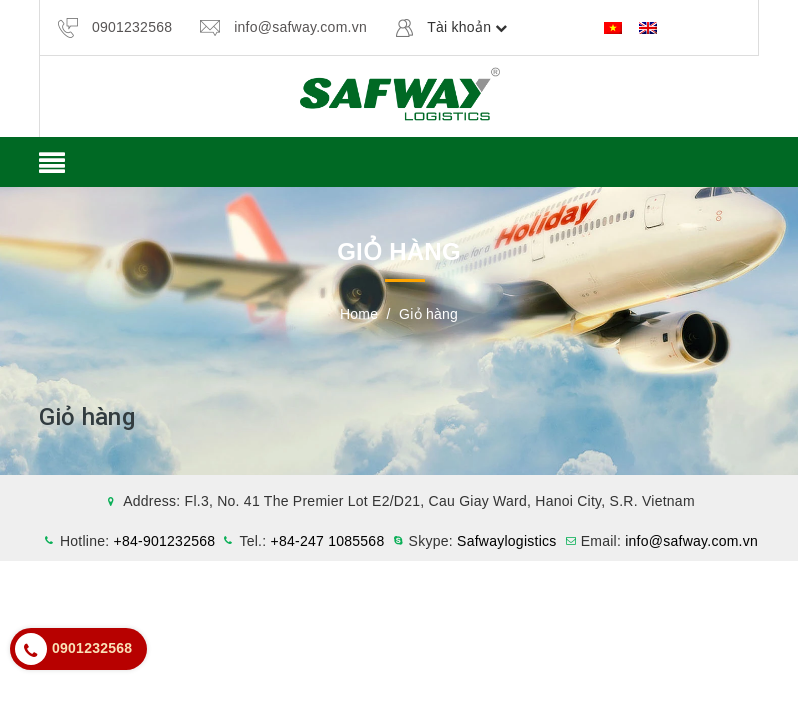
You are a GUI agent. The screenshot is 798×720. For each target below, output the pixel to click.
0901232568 (132, 27)
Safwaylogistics (506, 541)
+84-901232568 (165, 541)
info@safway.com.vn (300, 27)
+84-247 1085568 (328, 541)
